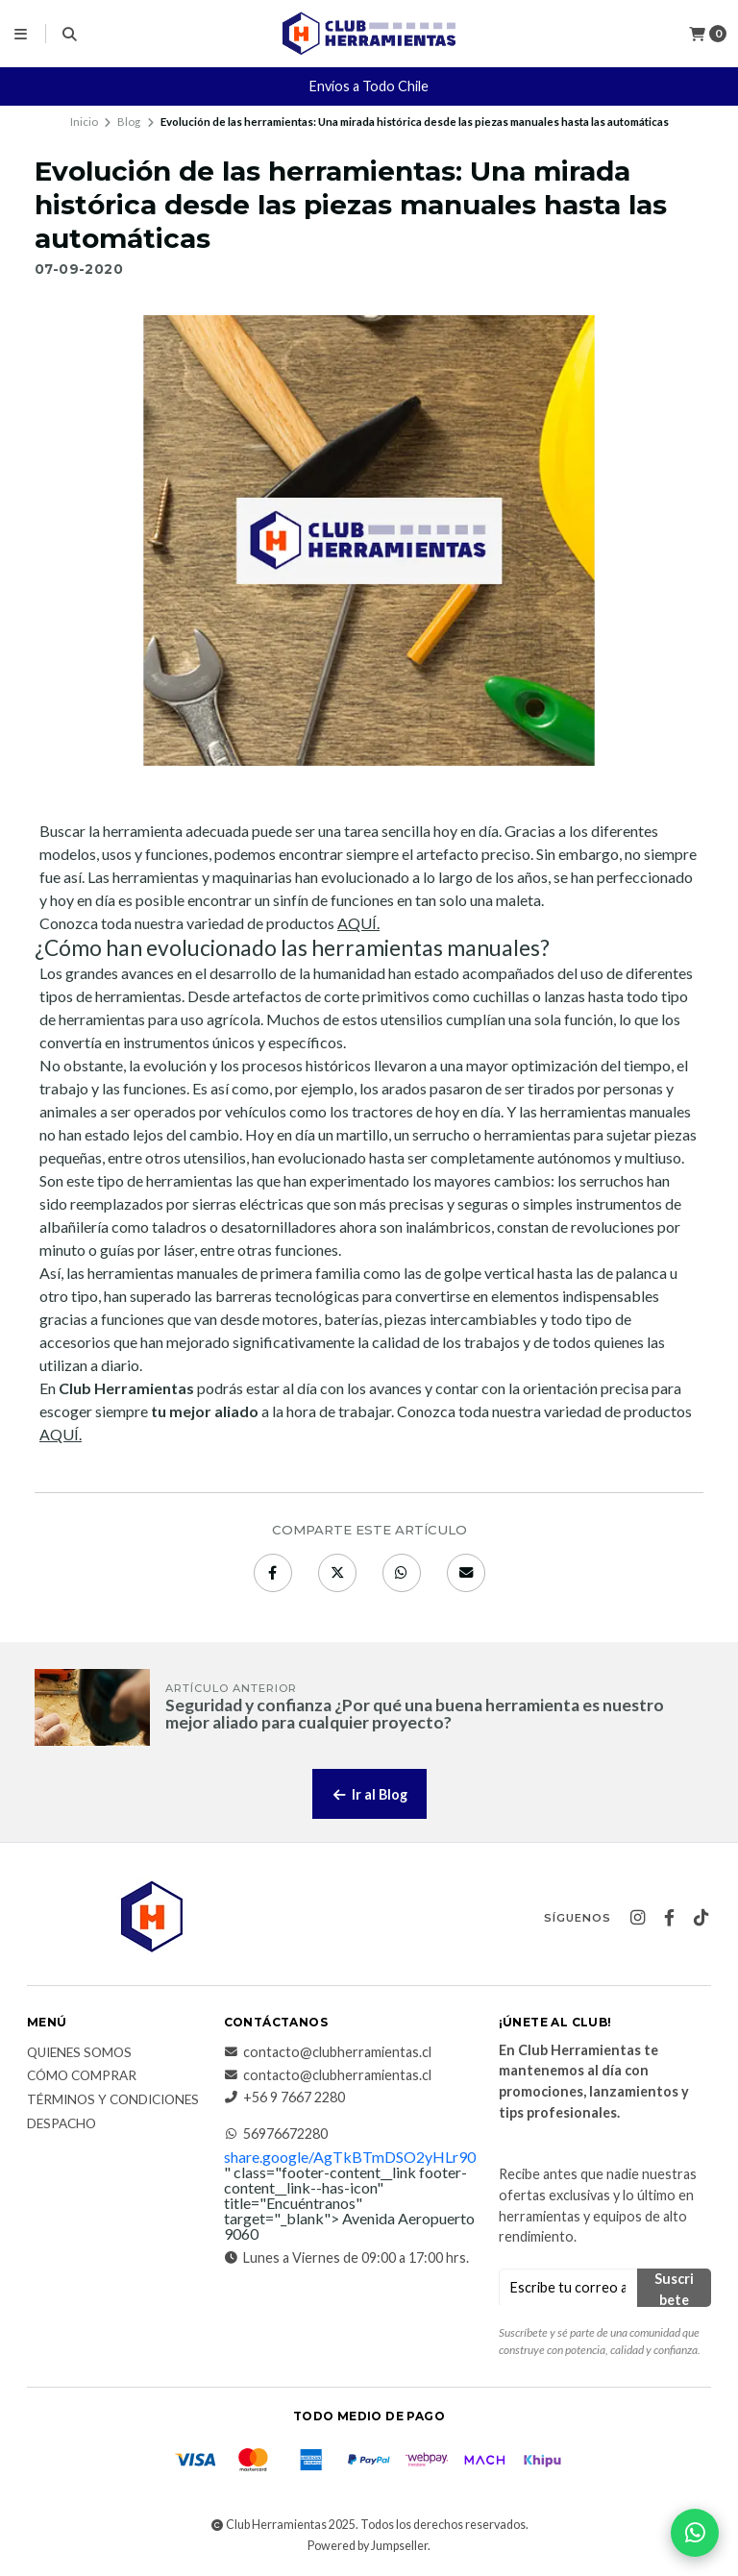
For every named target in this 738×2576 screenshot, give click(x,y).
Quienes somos (79, 2053)
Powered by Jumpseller (368, 2546)
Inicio (84, 121)
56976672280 (276, 2134)
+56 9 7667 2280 (284, 2098)
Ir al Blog (369, 1794)
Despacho (61, 2124)
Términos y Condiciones (113, 2100)
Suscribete (674, 2288)
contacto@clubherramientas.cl (327, 2052)
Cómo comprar (81, 2076)
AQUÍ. (358, 923)
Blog (128, 121)
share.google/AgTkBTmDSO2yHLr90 (350, 2156)
